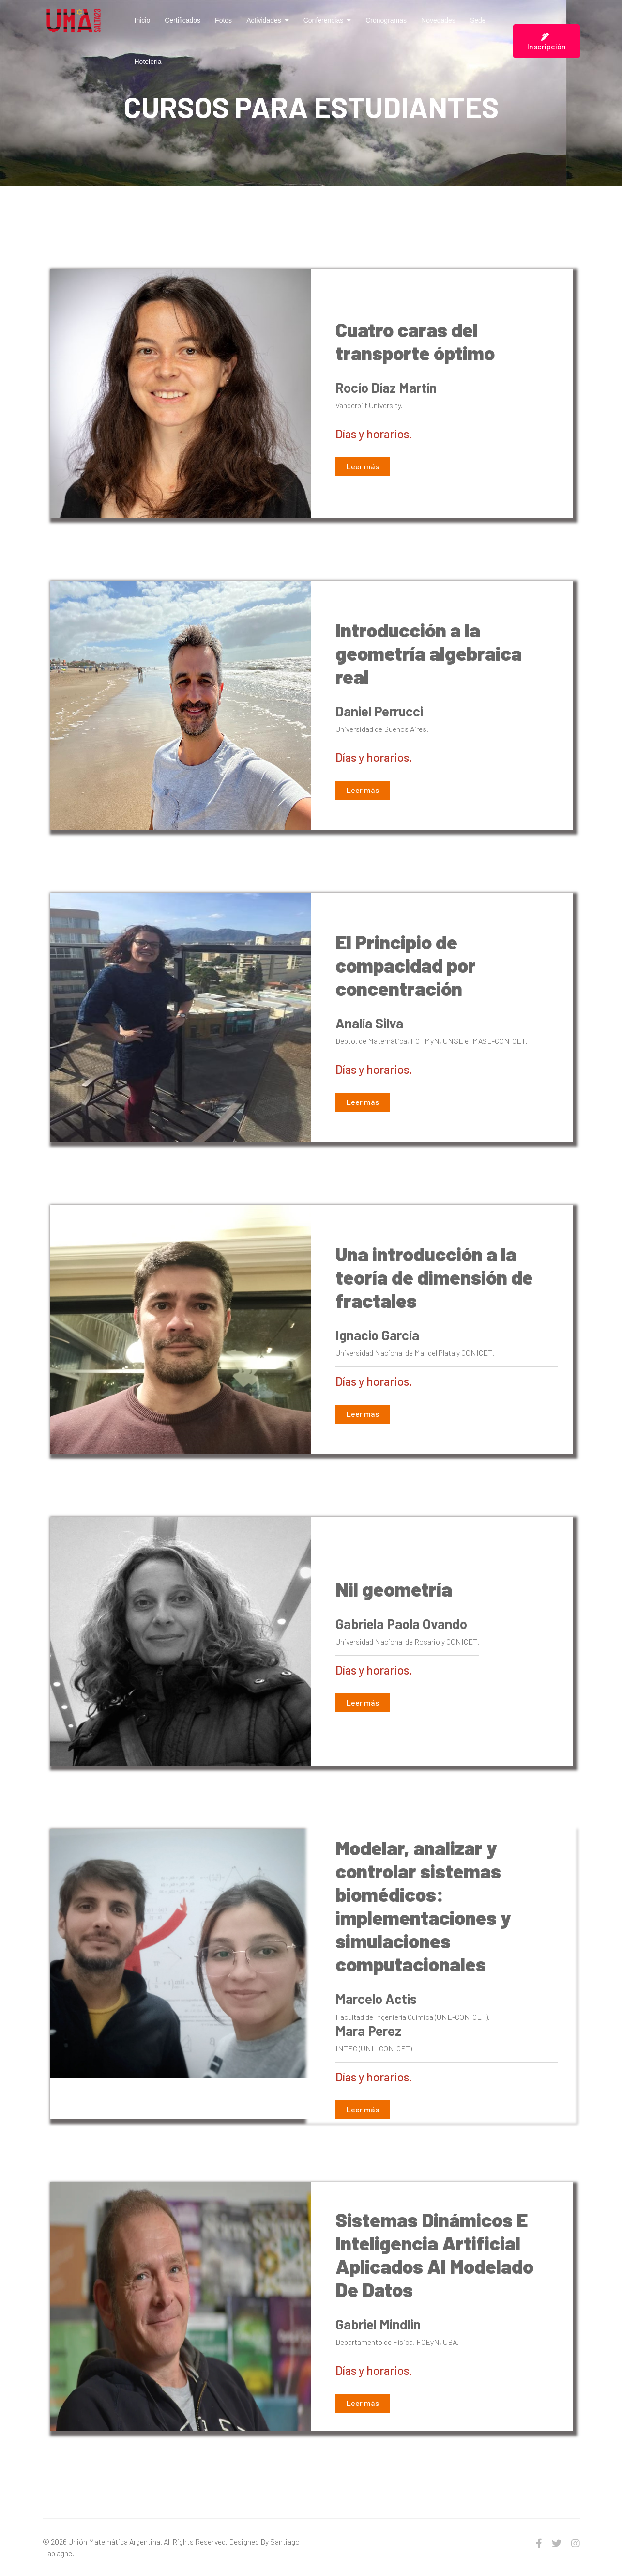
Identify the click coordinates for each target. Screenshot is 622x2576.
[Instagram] (575, 2543)
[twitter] (556, 2543)
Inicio (143, 20)
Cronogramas (386, 20)
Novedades (438, 20)
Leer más (363, 466)
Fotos (223, 20)
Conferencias (323, 20)
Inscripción (546, 41)
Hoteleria (148, 61)
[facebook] (539, 2543)
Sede (478, 20)
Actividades (263, 20)
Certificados (182, 20)
